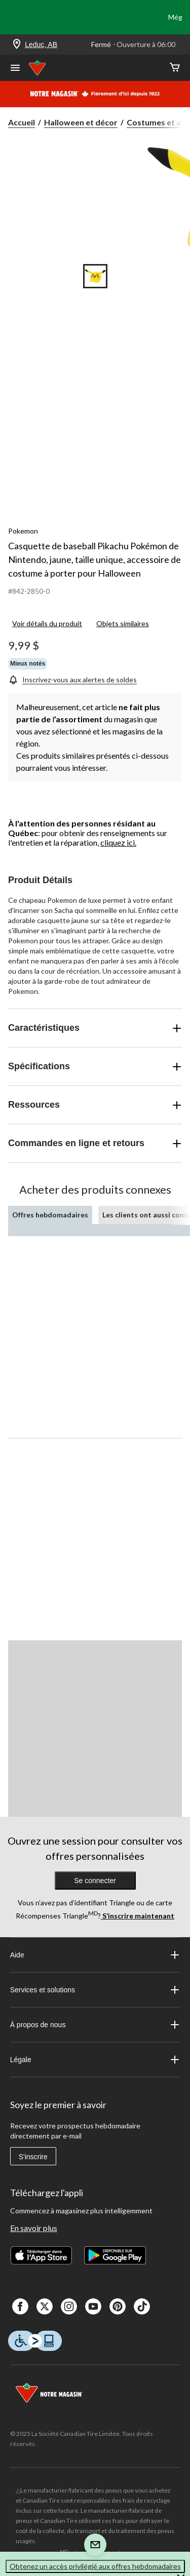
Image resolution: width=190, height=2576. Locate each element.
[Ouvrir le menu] (15, 69)
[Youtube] (93, 2306)
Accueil (21, 122)
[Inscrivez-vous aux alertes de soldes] (72, 679)
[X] (44, 2306)
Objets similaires (122, 623)
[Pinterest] (117, 2306)
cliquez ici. (118, 842)
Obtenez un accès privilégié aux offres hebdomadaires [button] (95, 2566)
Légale (95, 2060)
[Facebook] (20, 2306)
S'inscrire (33, 2157)
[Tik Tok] (142, 2306)
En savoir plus (33, 2228)
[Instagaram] (69, 2306)
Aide (95, 1955)
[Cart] (175, 68)
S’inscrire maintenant (137, 1915)
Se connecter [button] (95, 1880)
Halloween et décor (81, 122)
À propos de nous (95, 2025)
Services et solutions (95, 1990)
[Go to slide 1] (95, 276)
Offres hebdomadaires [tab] (50, 1214)
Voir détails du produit (47, 623)
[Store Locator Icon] (17, 45)
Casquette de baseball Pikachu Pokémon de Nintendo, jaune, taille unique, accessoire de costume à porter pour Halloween (94, 559)
